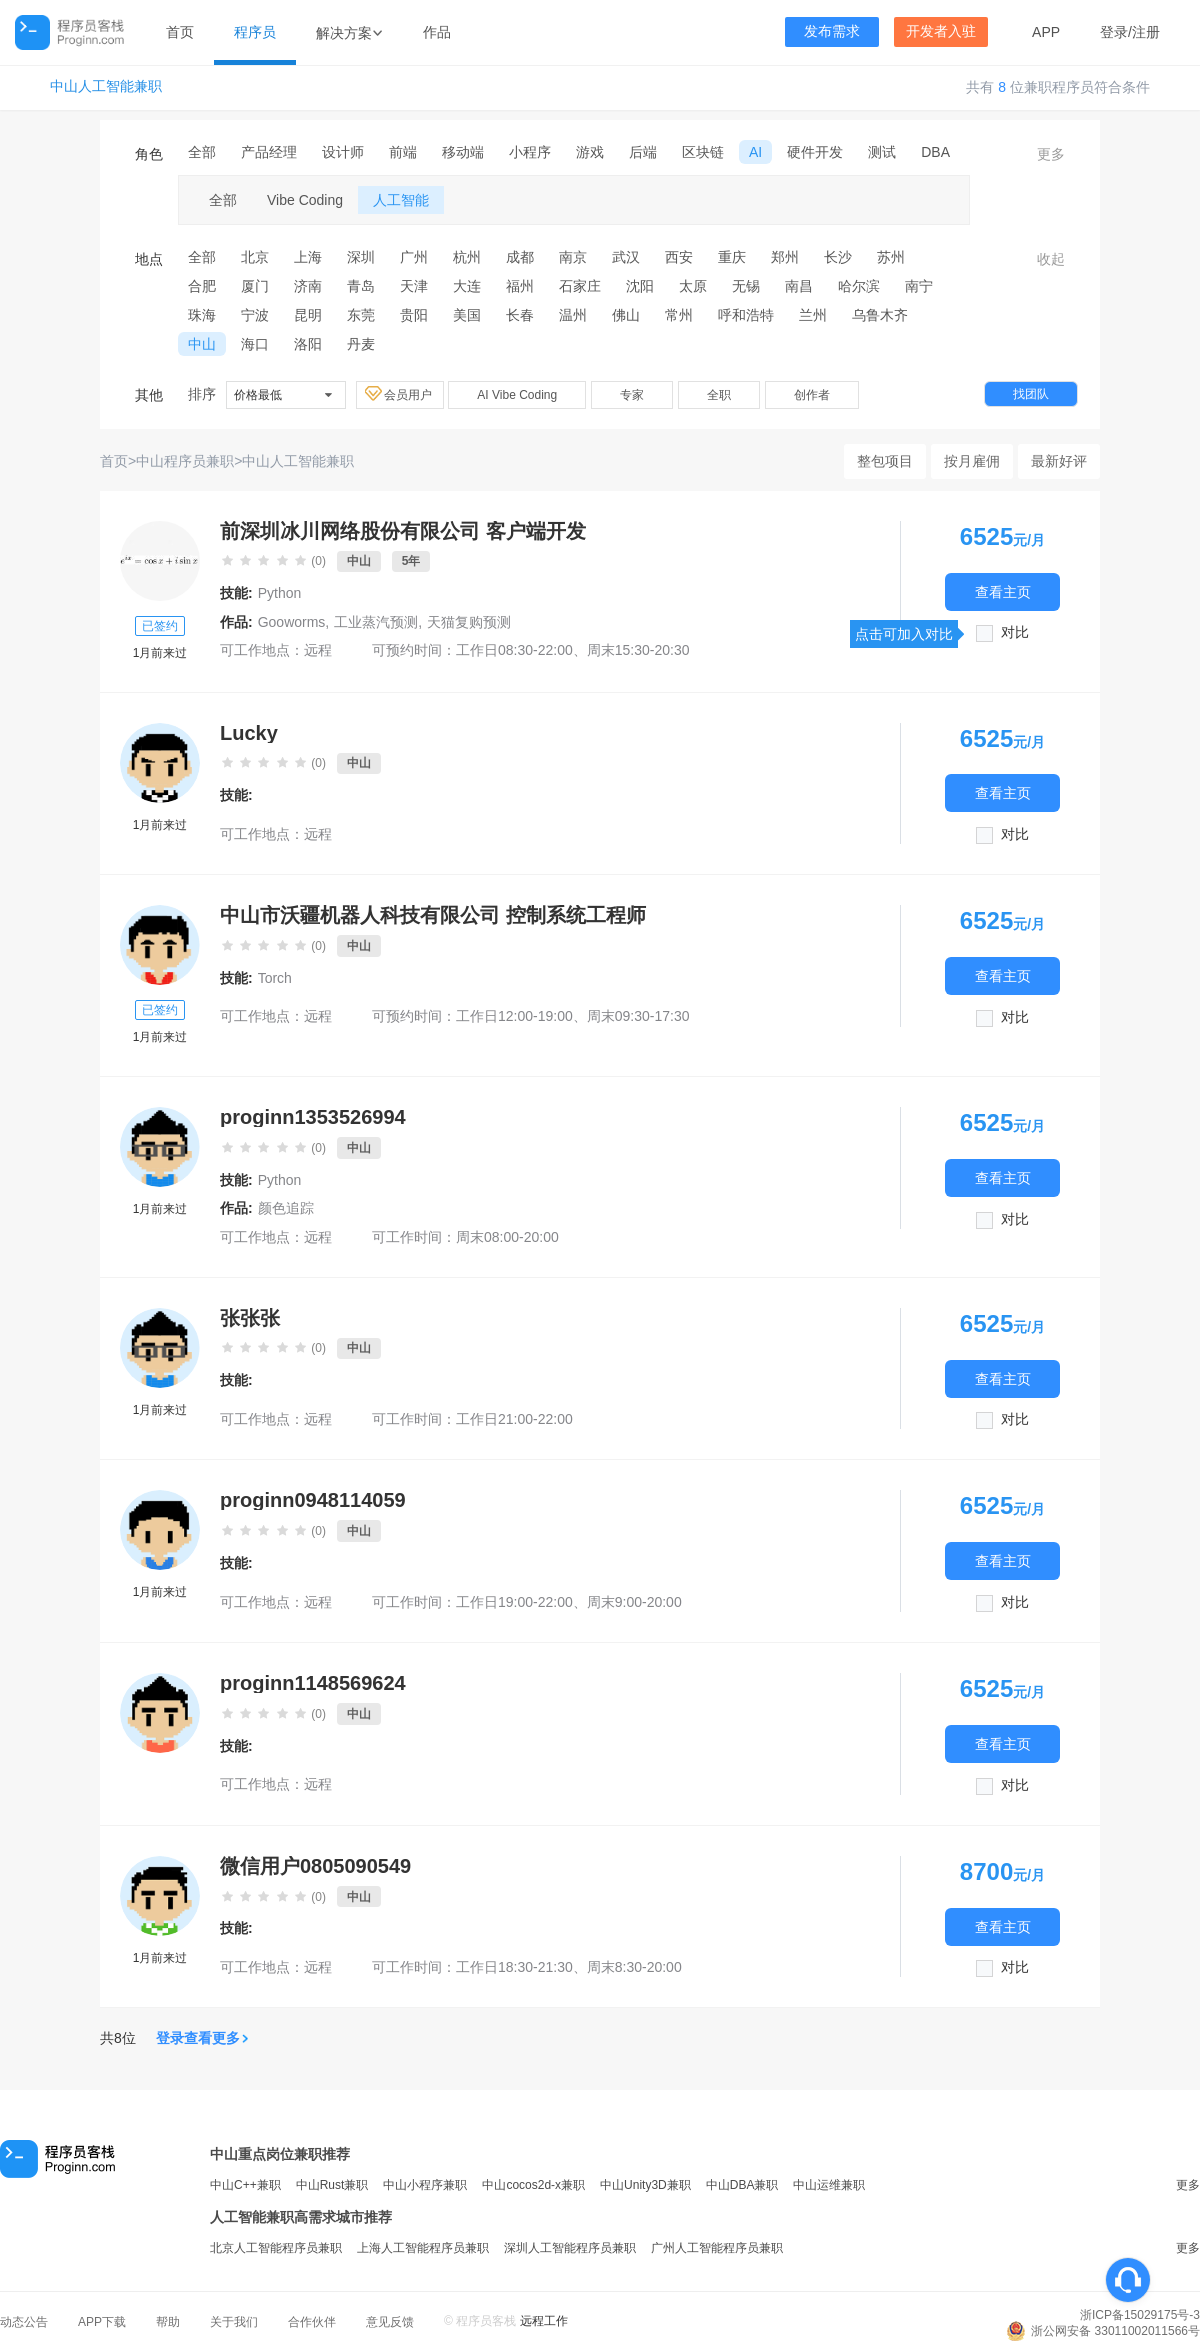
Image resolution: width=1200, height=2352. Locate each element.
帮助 (168, 2322)
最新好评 (1059, 461)
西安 (679, 257)
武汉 (626, 257)
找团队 (1031, 394)
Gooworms (292, 622)
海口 (255, 344)
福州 (520, 286)
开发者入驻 (941, 31)
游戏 (590, 152)
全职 (719, 395)
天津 (414, 286)
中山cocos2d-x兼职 (533, 2185)
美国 (467, 315)
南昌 (799, 286)
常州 (679, 315)
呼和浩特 (746, 315)
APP (1046, 32)
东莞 (361, 315)
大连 (467, 286)
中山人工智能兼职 (106, 86)
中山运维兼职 (829, 2185)
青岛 (361, 286)
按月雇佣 (972, 461)
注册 (1146, 32)
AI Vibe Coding (517, 395)
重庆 (732, 257)
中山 (202, 344)
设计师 (343, 152)
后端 (643, 152)
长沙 (838, 257)
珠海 (202, 315)
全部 (202, 152)
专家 (632, 395)
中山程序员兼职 (185, 461)
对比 (1015, 632)
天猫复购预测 (469, 622)
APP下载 (102, 2322)
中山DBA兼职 (742, 2185)
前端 (403, 152)
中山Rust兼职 (332, 2185)
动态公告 (24, 2322)
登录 (1114, 32)
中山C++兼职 (245, 2185)
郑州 (785, 257)
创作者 (812, 395)
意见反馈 (390, 2322)
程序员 (255, 32)
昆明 (308, 315)
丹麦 (361, 344)
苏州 (891, 257)
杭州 (467, 257)
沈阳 (640, 286)
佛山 (626, 315)
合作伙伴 (312, 2322)
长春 (520, 315)
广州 (414, 257)
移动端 (463, 152)
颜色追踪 (286, 1208)
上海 (308, 257)
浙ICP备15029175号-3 (1140, 2315)
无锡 (746, 286)
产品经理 (269, 152)
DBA (935, 152)
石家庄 (580, 286)
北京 (255, 257)
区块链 (703, 152)
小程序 (530, 152)
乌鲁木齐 (880, 315)
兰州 (813, 315)
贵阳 (414, 315)
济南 (308, 286)
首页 (180, 32)
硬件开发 (815, 152)
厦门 (255, 286)
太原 (693, 286)
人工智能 (401, 200)
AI (755, 152)
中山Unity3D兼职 (645, 2185)
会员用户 (400, 394)
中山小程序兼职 (425, 2185)
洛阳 (308, 344)
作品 (437, 32)
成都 (520, 257)
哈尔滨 (859, 286)
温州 (573, 315)
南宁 (919, 286)
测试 (882, 152)
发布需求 (832, 31)
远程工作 (544, 2321)
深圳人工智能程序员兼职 (570, 2248)
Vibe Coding (305, 200)
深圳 (361, 257)
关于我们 (234, 2322)
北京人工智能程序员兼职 (276, 2248)
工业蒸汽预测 (376, 622)
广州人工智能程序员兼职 (717, 2248)
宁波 (255, 315)
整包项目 (885, 461)
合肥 (202, 286)
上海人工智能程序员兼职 (423, 2248)
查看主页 (1003, 591)
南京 (573, 257)
